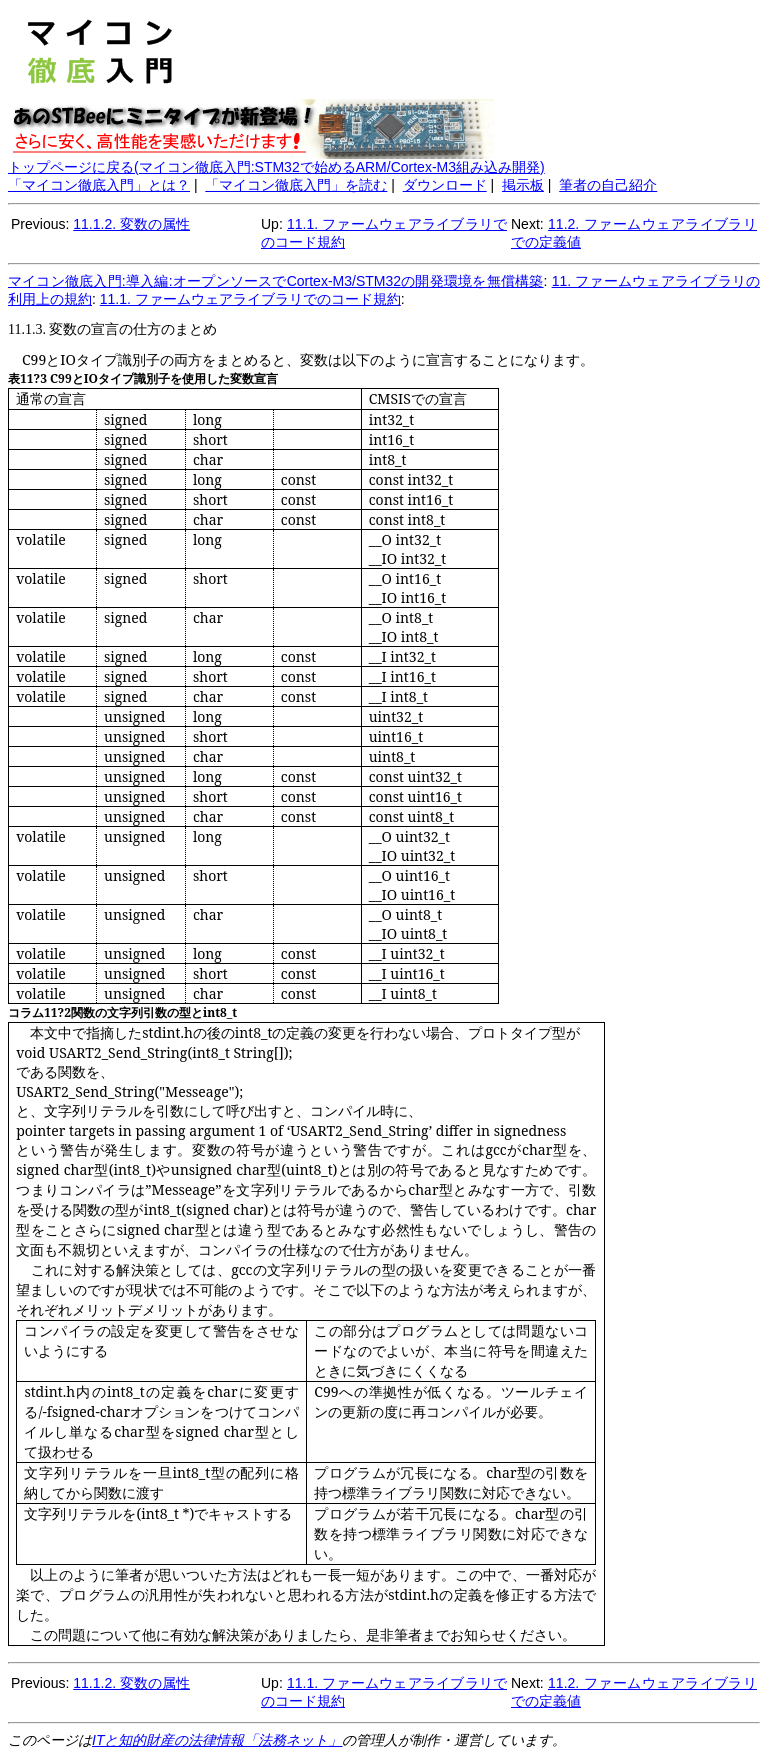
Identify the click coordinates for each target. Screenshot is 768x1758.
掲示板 (523, 185)
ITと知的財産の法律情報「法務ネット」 (217, 1740)
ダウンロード (445, 185)
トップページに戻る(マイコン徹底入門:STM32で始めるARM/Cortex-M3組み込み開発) (276, 167)
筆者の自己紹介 (608, 185)
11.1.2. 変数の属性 (131, 224)
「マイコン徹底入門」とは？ (99, 185)
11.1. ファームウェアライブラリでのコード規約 (250, 299)
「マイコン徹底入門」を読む (296, 185)
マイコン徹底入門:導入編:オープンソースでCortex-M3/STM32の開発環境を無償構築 (276, 281)
